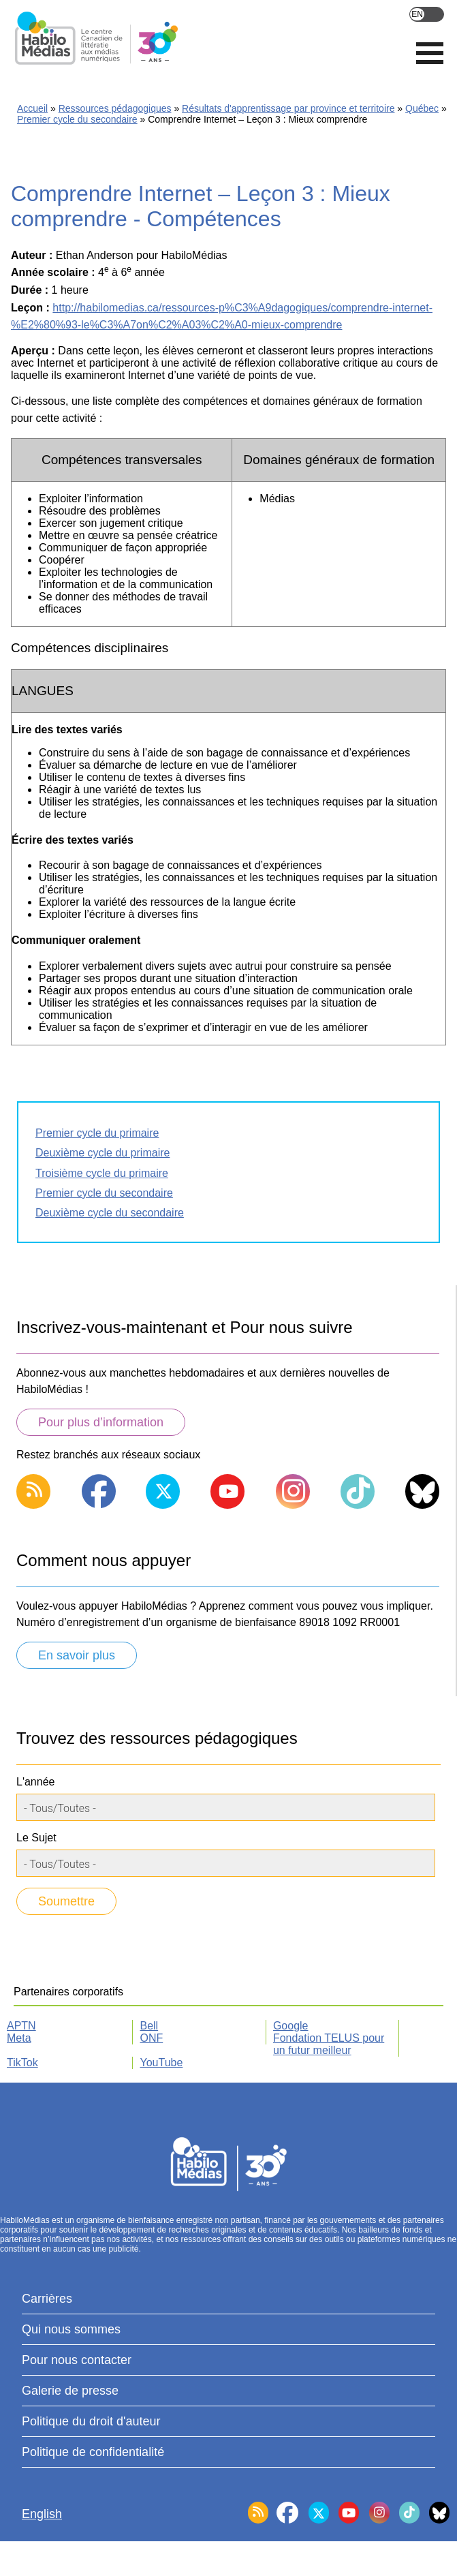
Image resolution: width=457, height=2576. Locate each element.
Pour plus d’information (100, 1422)
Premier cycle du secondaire (77, 119)
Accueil (32, 108)
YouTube (161, 2062)
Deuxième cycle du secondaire (109, 1212)
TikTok (22, 2062)
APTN (21, 2025)
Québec (422, 108)
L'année (35, 1782)
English (426, 14)
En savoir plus (76, 1655)
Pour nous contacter (76, 2360)
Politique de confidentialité (93, 2452)
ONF (151, 2038)
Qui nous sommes (71, 2329)
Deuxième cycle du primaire (102, 1153)
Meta (19, 2038)
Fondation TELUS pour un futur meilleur (328, 2044)
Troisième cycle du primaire (101, 1173)
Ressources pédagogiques (115, 108)
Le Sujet (36, 1837)
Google (291, 2025)
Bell (149, 2025)
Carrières (47, 2298)
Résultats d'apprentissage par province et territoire (288, 108)
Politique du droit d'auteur (91, 2421)
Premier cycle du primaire (97, 1133)
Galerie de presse (70, 2390)
